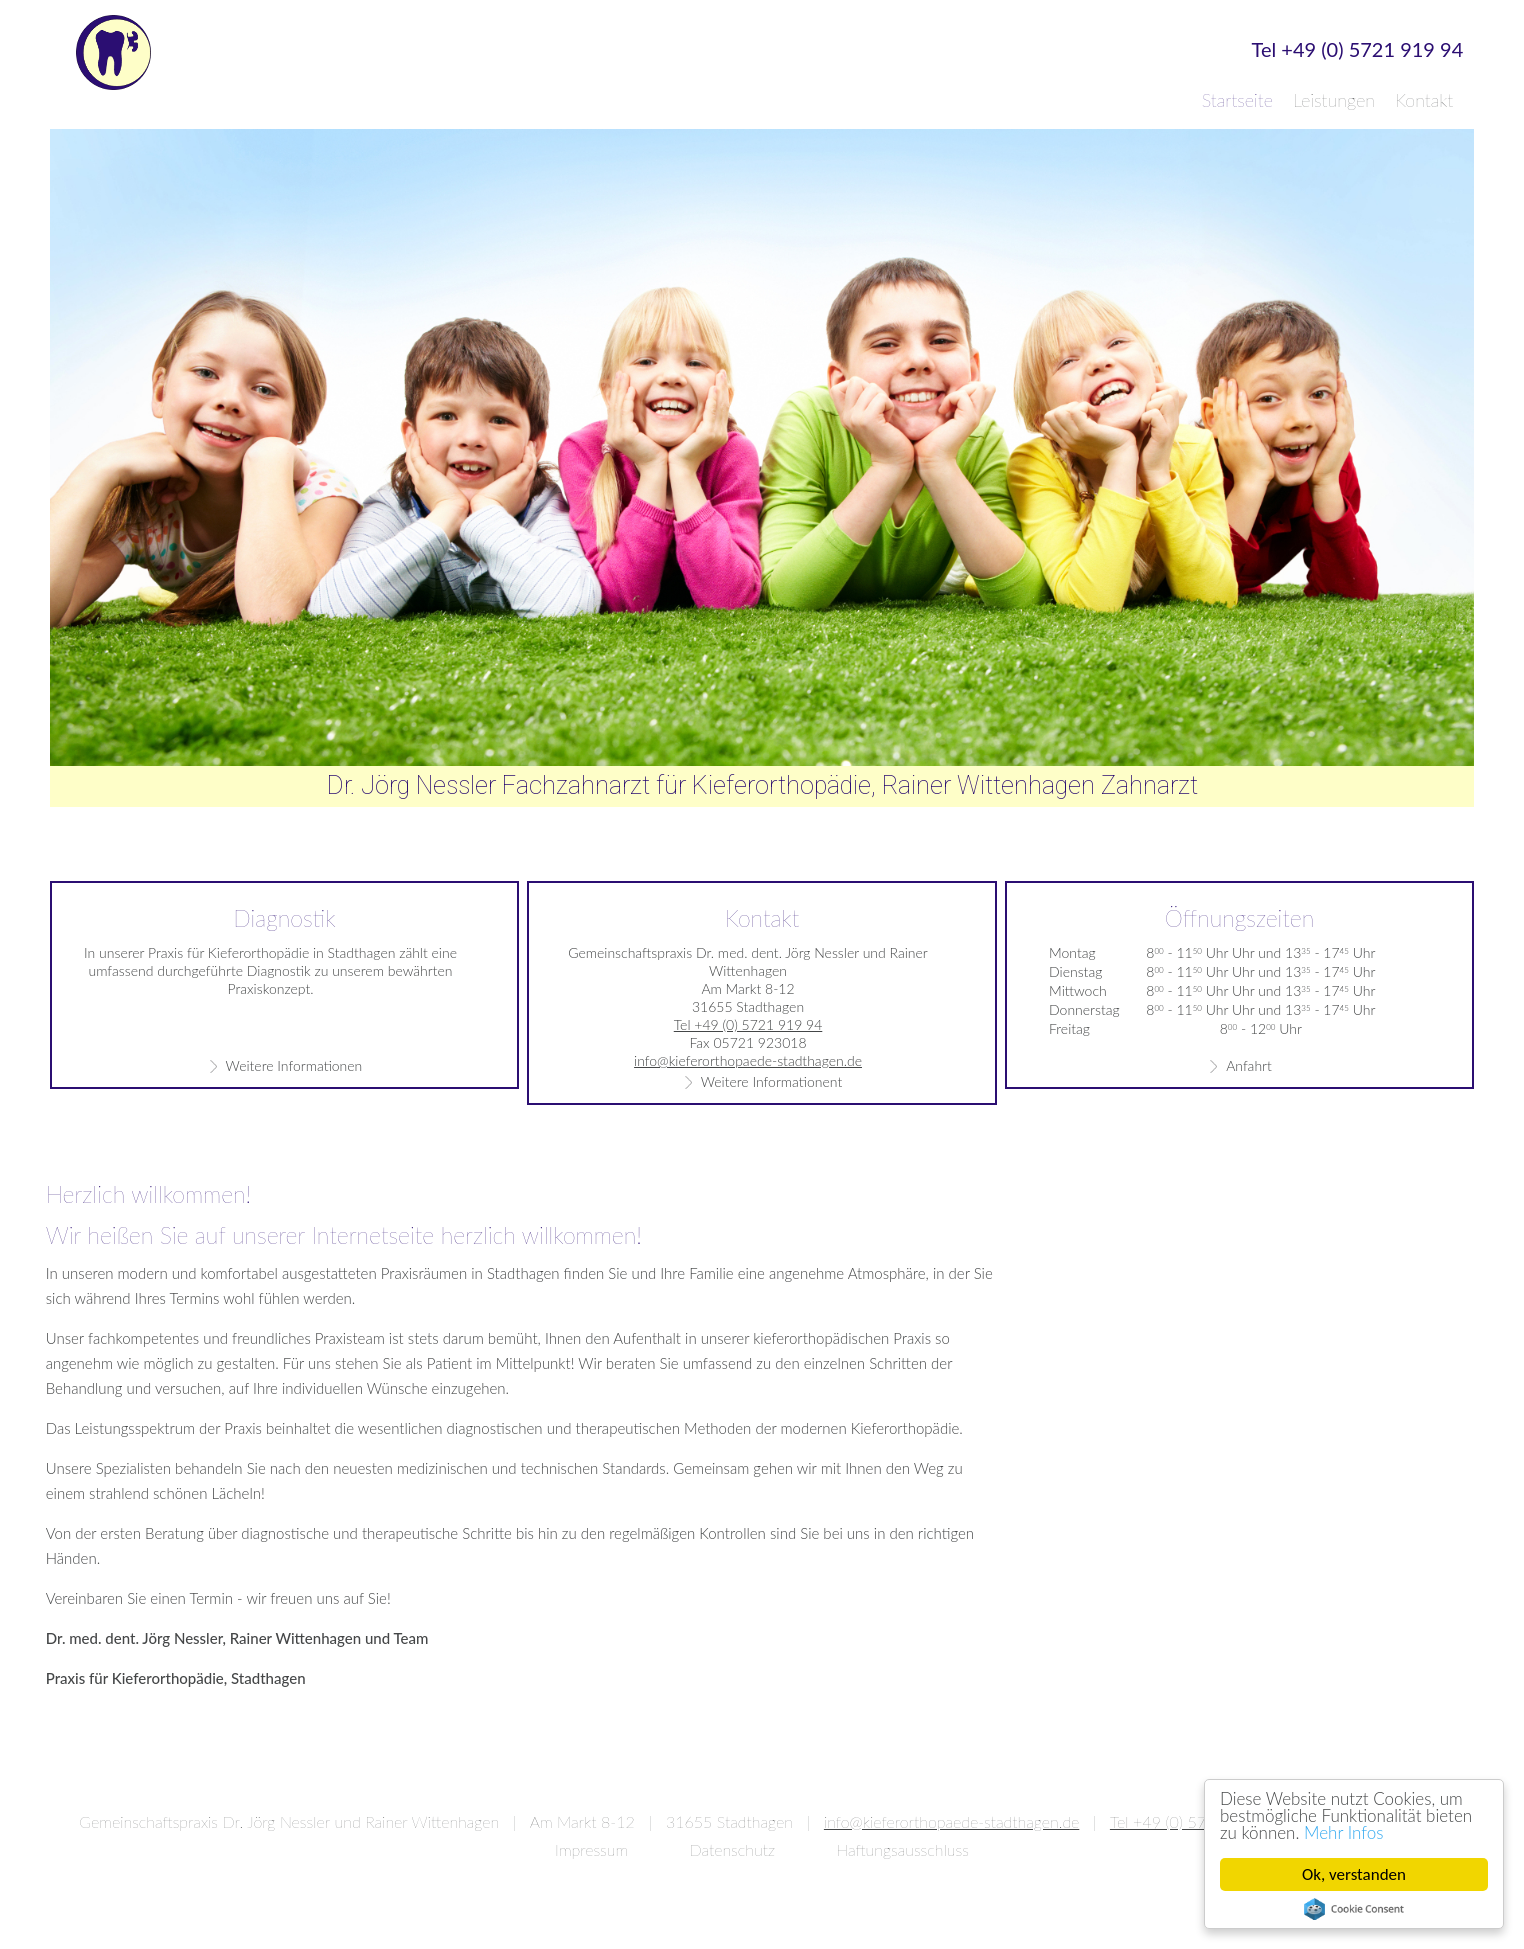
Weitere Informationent (771, 1081)
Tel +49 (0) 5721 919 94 (1358, 49)
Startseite (1237, 100)
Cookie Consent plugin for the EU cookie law (1354, 1909)
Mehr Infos (1343, 1832)
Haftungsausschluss (902, 1849)
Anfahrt (1249, 1065)
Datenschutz (732, 1849)
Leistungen (1334, 100)
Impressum (591, 1849)
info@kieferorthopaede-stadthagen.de (748, 1060)
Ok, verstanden (1354, 1874)
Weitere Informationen (294, 1065)
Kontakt (1424, 100)
